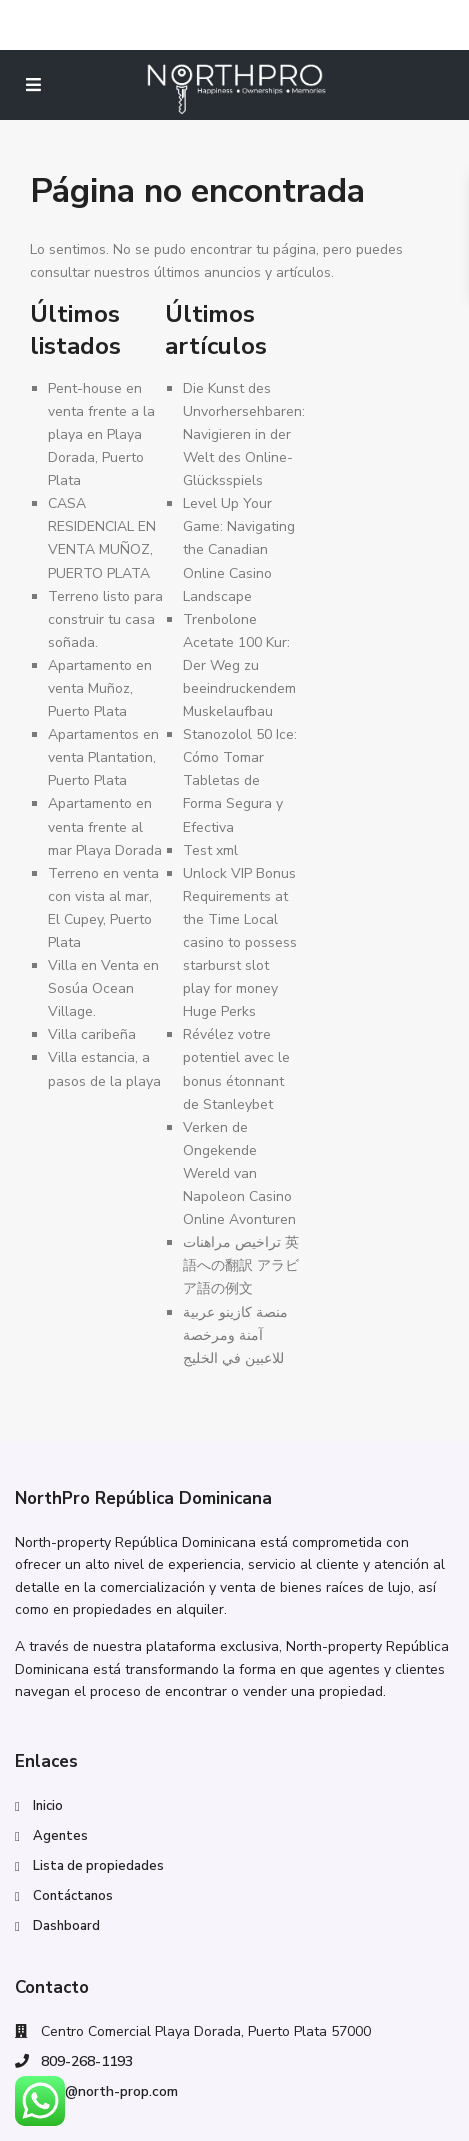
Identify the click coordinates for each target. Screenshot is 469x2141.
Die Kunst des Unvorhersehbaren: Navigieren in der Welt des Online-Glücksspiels (244, 434)
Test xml (210, 850)
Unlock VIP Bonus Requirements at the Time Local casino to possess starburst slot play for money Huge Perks (240, 943)
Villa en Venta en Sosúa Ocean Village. (103, 988)
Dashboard (66, 1926)
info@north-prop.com (109, 2091)
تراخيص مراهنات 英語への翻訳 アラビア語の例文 (241, 1265)
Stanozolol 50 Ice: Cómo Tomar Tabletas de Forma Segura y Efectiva (240, 780)
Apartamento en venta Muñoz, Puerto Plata (100, 688)
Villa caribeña (92, 1034)
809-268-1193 (87, 2061)
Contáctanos (73, 1896)
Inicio (48, 1806)
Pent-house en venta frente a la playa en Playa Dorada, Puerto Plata (101, 434)
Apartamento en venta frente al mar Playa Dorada (105, 826)
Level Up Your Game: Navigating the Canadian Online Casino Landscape (239, 549)
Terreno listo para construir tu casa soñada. (105, 619)
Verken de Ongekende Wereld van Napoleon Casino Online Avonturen (239, 1173)
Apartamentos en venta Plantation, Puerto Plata (103, 757)
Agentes (60, 1836)
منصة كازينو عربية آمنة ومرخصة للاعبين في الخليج (235, 1335)
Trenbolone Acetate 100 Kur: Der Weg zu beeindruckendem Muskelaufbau (239, 665)
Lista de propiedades (98, 1866)
